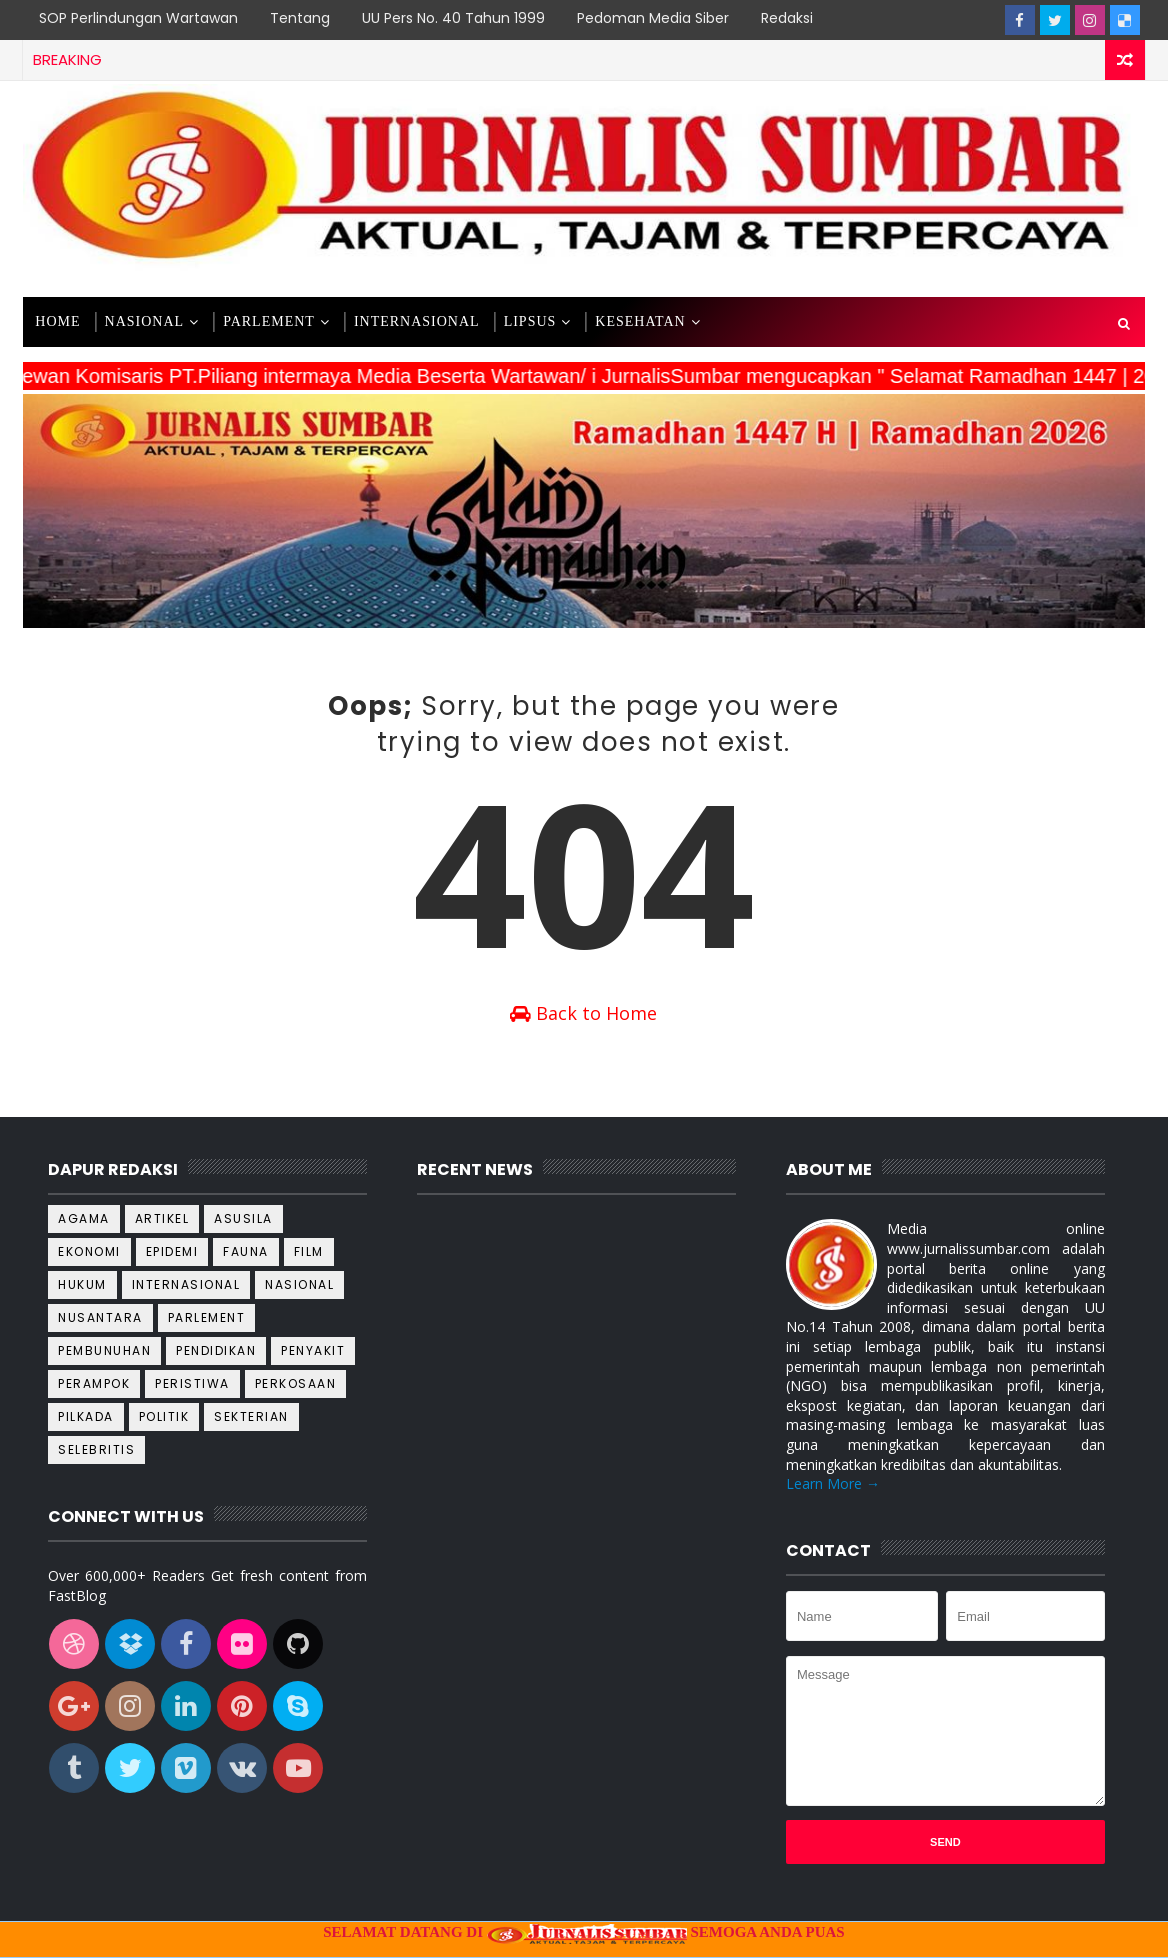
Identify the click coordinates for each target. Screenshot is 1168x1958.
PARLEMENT (269, 321)
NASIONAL (145, 321)
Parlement (207, 1317)
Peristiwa (192, 1383)
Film (309, 1251)
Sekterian (251, 1416)
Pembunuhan (104, 1350)
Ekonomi (89, 1251)
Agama (84, 1218)
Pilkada (86, 1416)
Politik (164, 1416)
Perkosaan (296, 1383)
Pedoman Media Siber (653, 18)
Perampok (94, 1383)
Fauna (246, 1251)
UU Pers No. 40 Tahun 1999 (453, 18)
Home (57, 321)
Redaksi (787, 18)
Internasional (186, 1284)
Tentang (300, 18)
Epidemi (172, 1251)
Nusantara (100, 1317)
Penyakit (313, 1350)
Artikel (162, 1218)
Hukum (82, 1284)
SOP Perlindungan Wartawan (138, 18)
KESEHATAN (640, 321)
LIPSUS (530, 321)
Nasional (299, 1284)
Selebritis (96, 1449)
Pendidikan (216, 1350)
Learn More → (833, 1483)
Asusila (243, 1218)
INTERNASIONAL (417, 321)
